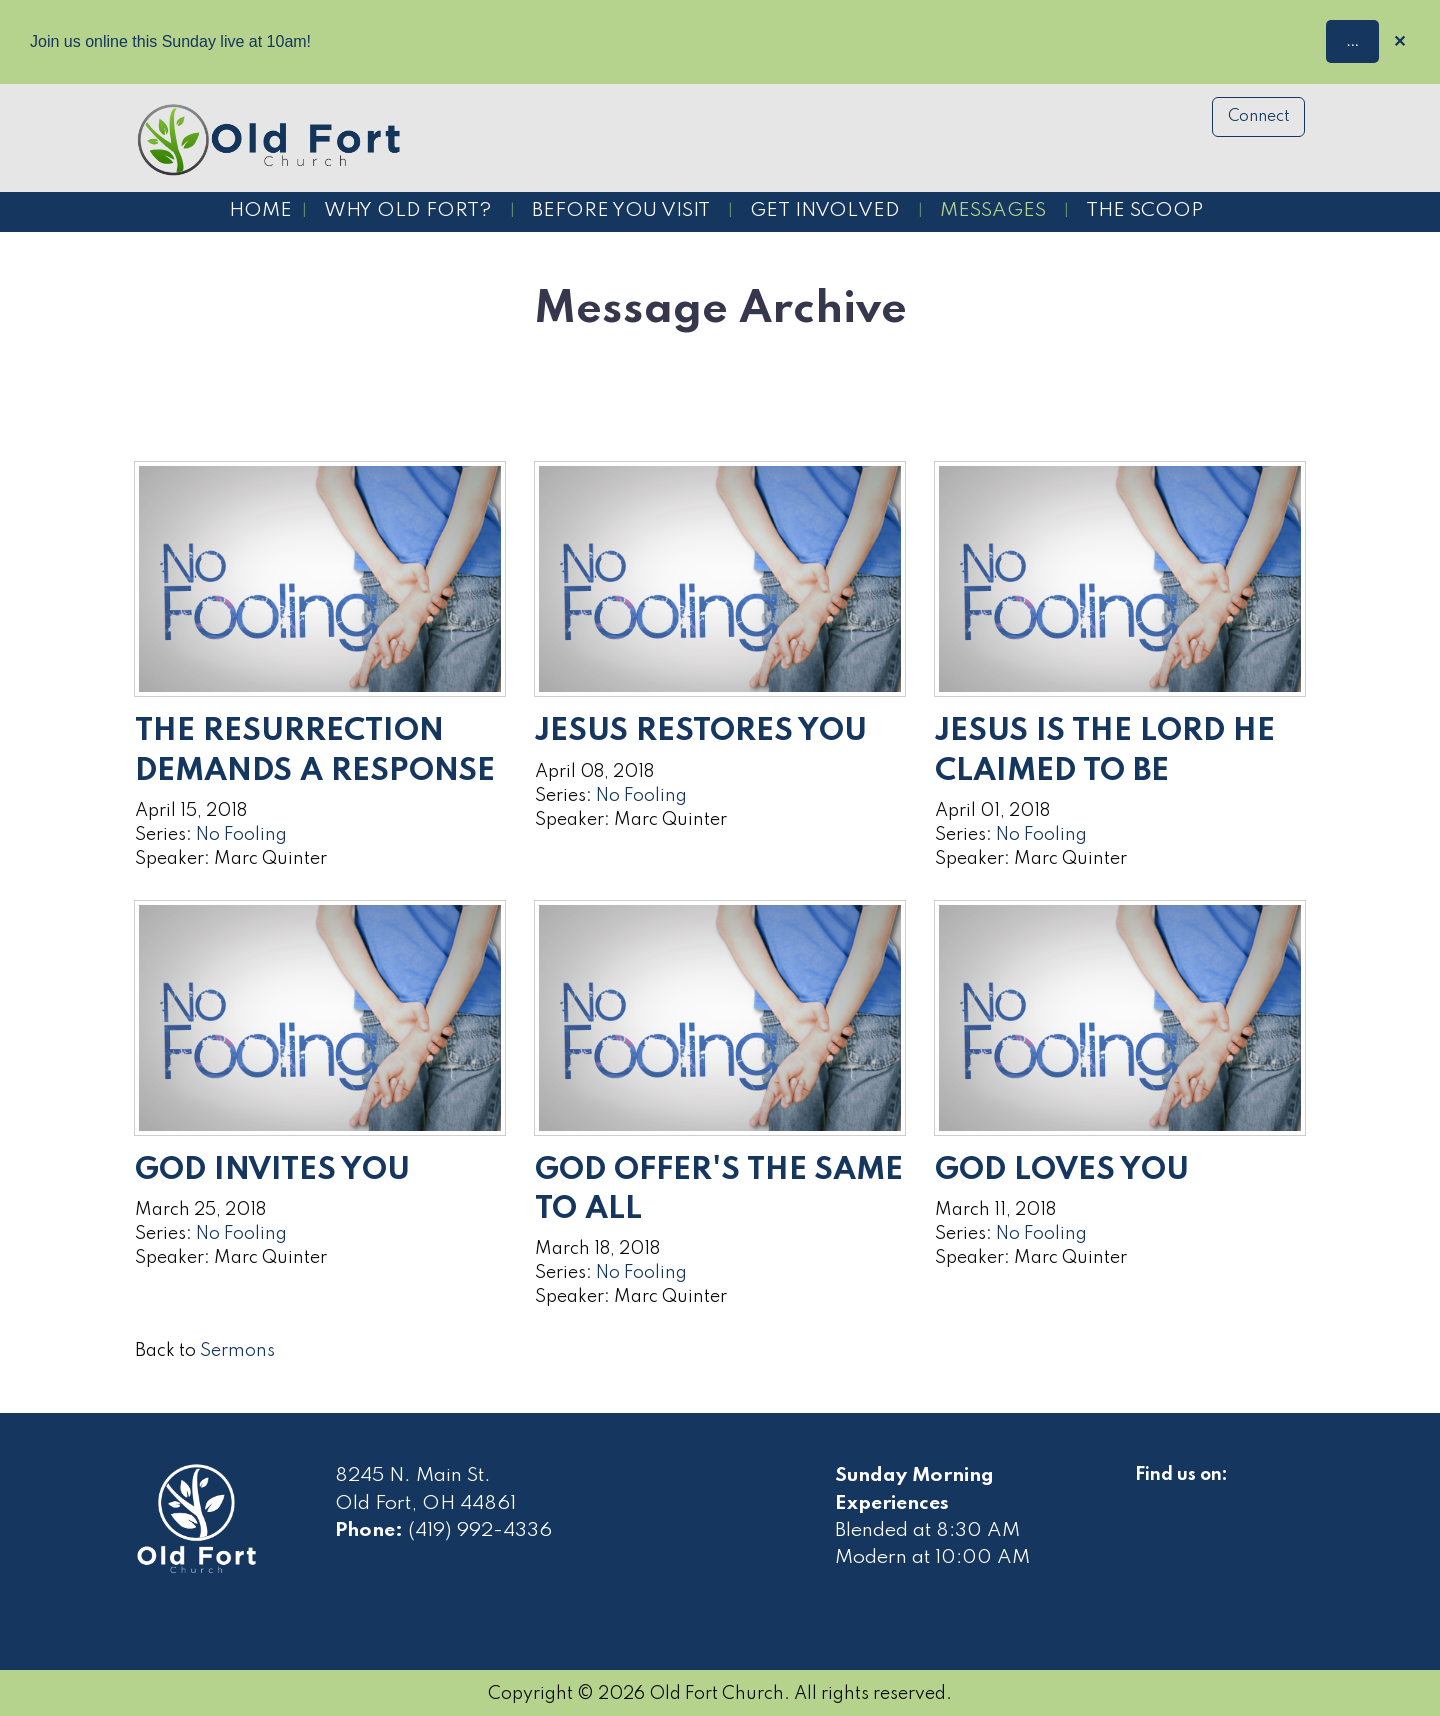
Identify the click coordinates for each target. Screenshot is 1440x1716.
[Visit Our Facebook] (1151, 1498)
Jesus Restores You (701, 731)
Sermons (237, 1351)
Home (260, 211)
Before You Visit (621, 211)
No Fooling (241, 835)
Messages (993, 211)
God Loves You (1062, 1170)
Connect (1259, 117)
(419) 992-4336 (480, 1531)
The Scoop (1144, 211)
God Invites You (272, 1170)
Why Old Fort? (408, 211)
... (1352, 40)
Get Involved (825, 211)
